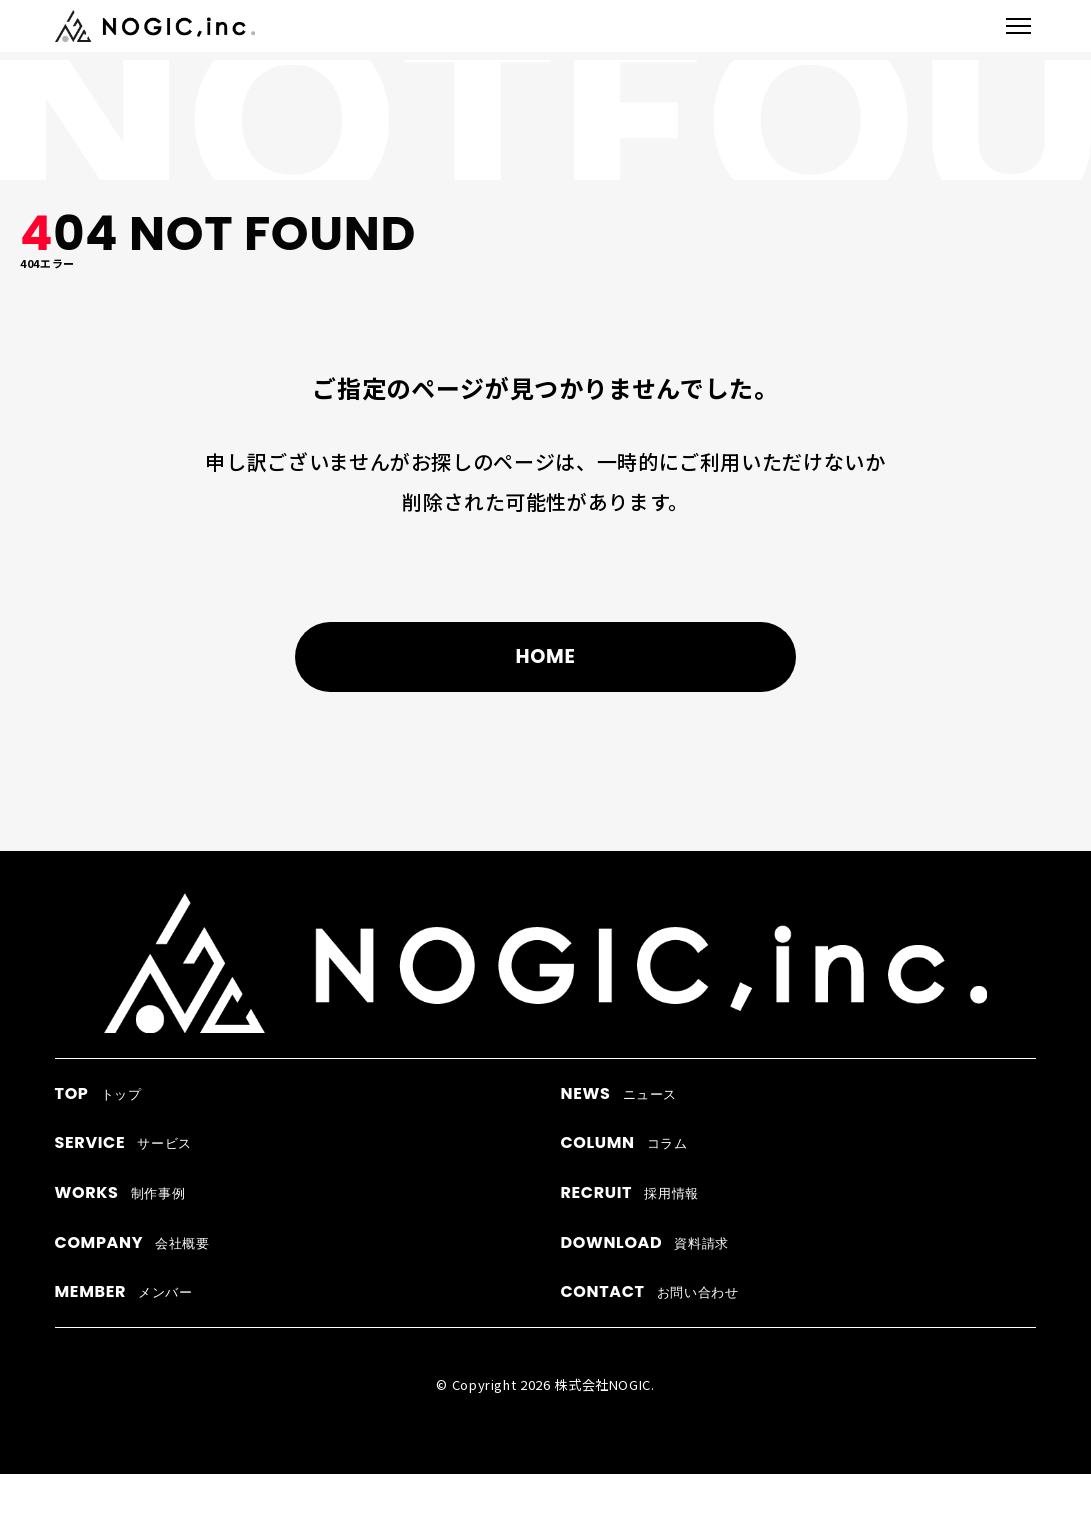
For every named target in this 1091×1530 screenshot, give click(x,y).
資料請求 (644, 1242)
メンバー (124, 1291)
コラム (623, 1142)
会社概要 (132, 1242)
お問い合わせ (649, 1291)
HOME (545, 659)
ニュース (618, 1093)
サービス (123, 1142)
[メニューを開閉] (1018, 26)
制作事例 (120, 1192)
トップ (98, 1093)
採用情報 (629, 1192)
